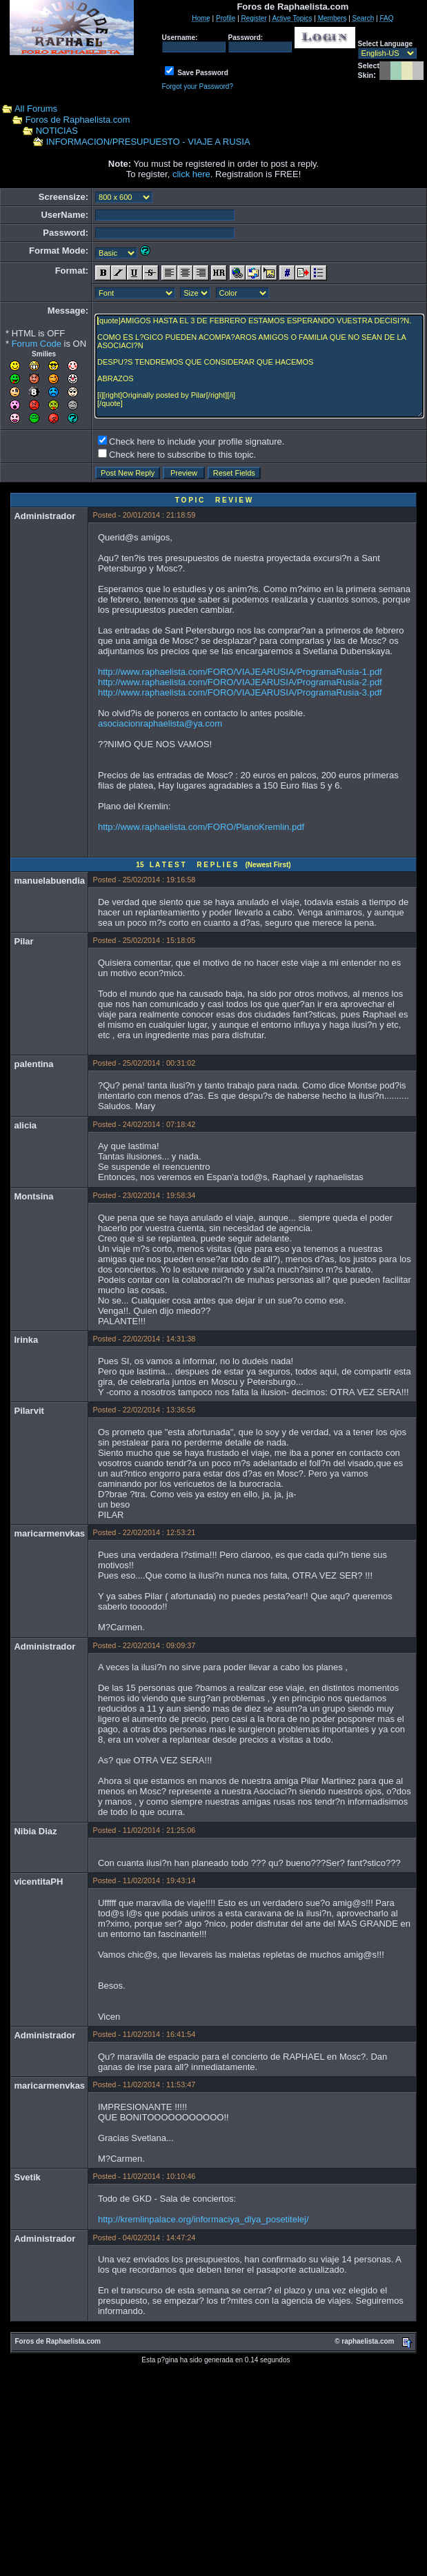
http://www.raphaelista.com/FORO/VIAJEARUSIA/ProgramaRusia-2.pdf (240, 682)
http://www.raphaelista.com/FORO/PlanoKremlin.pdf (201, 827)
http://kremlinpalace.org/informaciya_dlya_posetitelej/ (203, 2219)
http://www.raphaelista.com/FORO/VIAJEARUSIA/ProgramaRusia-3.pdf (240, 692)
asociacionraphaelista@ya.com (160, 723)
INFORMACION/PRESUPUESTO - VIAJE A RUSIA (148, 141)
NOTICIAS (57, 130)
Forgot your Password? (197, 86)
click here (191, 174)
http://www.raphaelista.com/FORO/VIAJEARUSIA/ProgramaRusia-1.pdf (240, 672)
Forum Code (36, 343)
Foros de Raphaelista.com (78, 119)
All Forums (35, 108)
